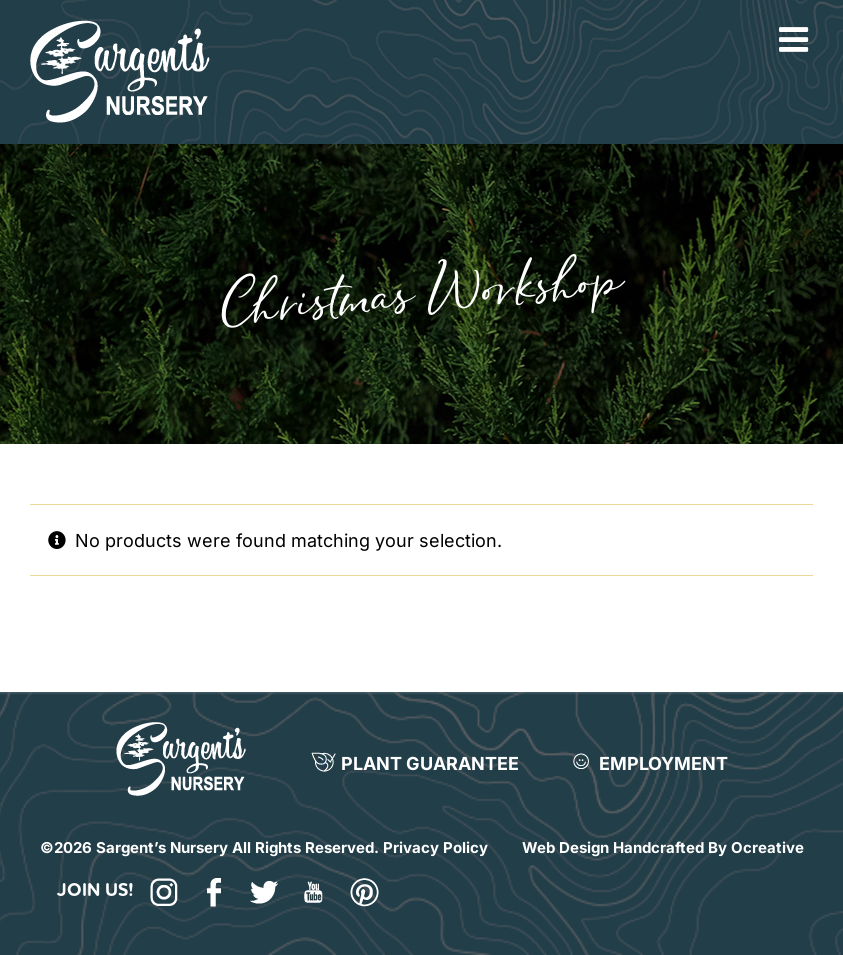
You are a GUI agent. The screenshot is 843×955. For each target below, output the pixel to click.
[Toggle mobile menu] (796, 39)
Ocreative (767, 847)
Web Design (565, 847)
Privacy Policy (435, 847)
